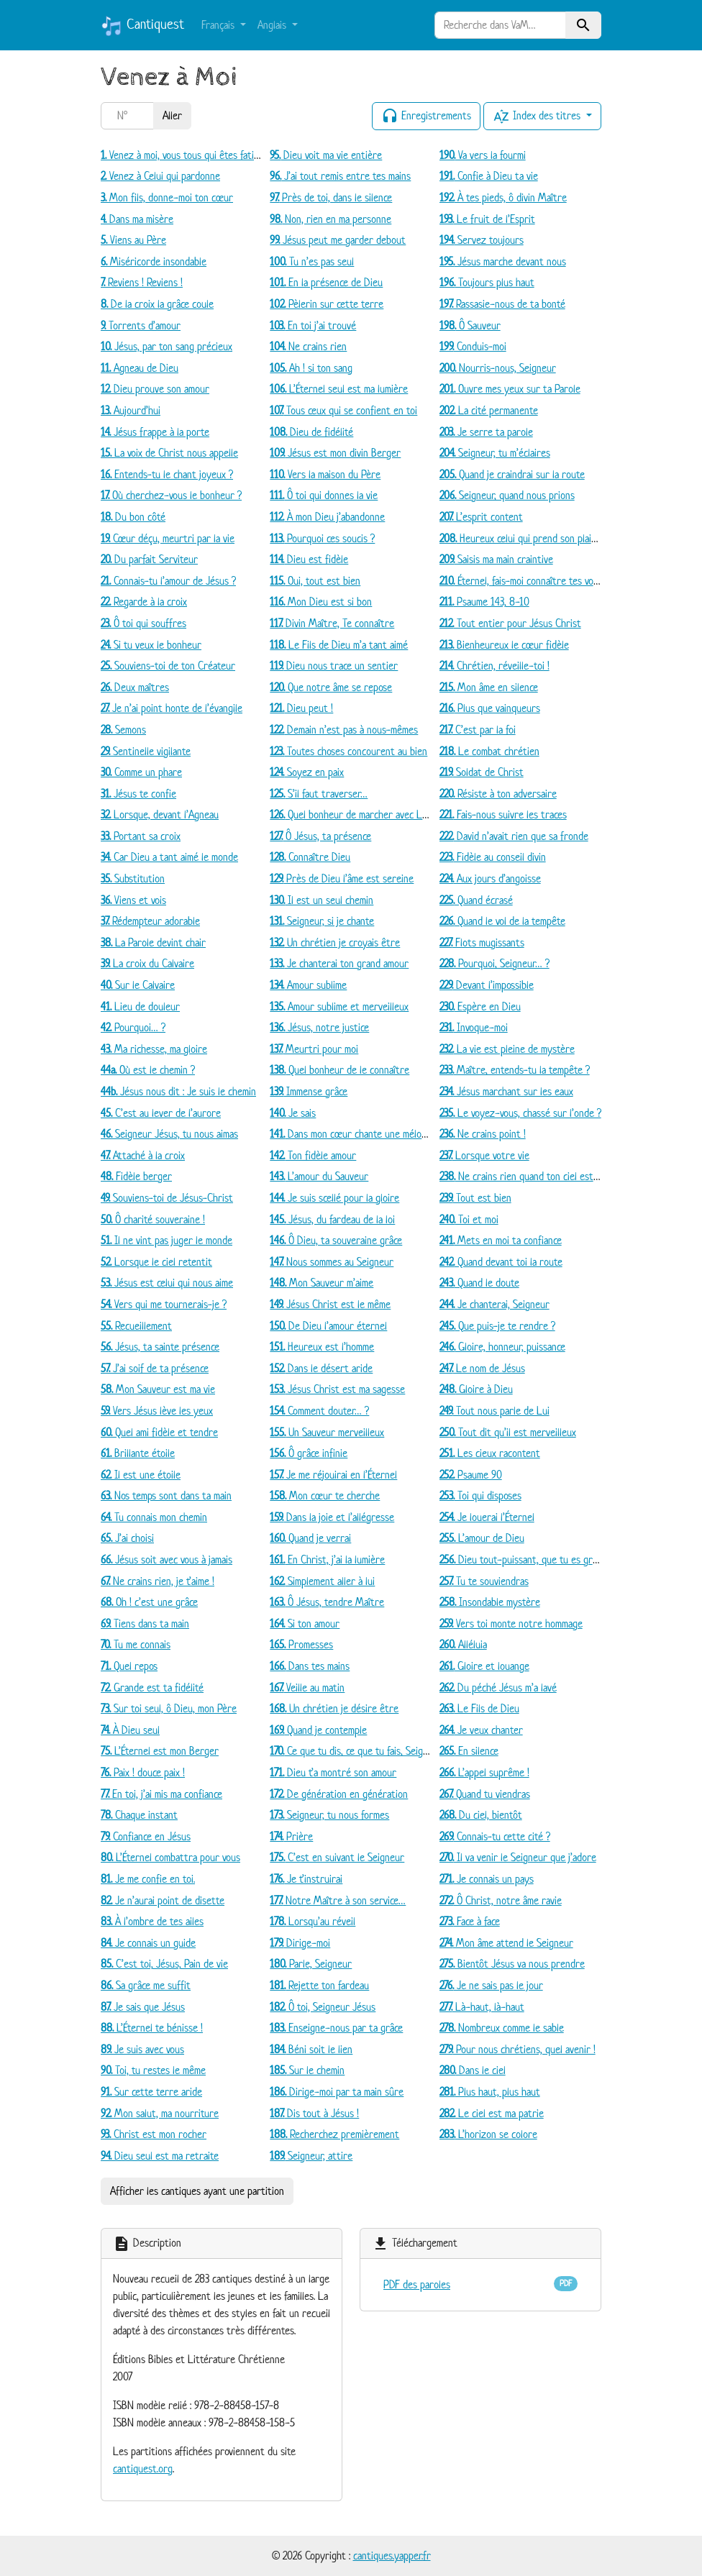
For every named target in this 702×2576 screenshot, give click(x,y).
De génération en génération (339, 1793)
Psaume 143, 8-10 (484, 601)
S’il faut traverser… (319, 793)
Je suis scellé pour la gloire (334, 1197)
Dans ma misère (137, 219)
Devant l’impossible (486, 984)
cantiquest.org (143, 2468)
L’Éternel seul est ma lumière (339, 388)
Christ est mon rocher (153, 2134)
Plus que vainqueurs (489, 708)
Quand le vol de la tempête (502, 920)
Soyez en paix (307, 772)
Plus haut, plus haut (489, 2091)
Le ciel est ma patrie (491, 2113)
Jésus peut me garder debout (338, 239)
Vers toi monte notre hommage (511, 1623)
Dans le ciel (472, 2070)
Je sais (293, 1112)
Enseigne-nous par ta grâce (336, 2027)
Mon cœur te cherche (325, 1495)
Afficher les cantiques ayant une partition (197, 2190)
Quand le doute (479, 1282)
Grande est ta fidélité (152, 1687)
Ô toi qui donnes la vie (324, 495)
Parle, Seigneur (311, 1963)
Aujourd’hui (130, 410)
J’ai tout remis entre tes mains (340, 175)
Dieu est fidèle (309, 559)
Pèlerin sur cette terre (326, 303)
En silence (468, 1750)
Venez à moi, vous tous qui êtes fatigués (187, 155)
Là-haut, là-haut (481, 2006)
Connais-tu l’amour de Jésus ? (168, 580)
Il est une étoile (141, 1474)
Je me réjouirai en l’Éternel (333, 1474)
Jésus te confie (138, 793)
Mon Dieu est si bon (321, 601)
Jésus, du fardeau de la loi (332, 1219)
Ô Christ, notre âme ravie (500, 1900)
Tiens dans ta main (145, 1623)
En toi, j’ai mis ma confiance (161, 1793)
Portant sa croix (141, 836)
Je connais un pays (486, 1878)
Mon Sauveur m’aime (321, 1282)
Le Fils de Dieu (479, 1708)
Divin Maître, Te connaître (332, 623)
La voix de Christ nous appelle (169, 452)
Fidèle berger (136, 1176)
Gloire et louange (484, 1665)
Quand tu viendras (484, 1793)
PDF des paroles (416, 2284)
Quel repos (129, 1665)
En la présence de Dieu (326, 282)
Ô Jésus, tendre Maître (327, 1601)
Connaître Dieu (310, 856)
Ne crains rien (308, 346)
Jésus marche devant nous (502, 261)
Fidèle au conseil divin (492, 856)
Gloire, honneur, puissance (502, 1346)
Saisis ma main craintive (496, 559)
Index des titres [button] (538, 116)
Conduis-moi (472, 346)
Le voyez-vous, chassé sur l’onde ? (520, 1112)
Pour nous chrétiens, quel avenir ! (517, 2049)
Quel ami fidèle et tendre (159, 1432)
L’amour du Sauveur (319, 1176)
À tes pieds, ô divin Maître (503, 197)
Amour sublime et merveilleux (339, 1006)
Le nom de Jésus (482, 1368)
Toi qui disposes (480, 1495)
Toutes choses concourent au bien (348, 751)
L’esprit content (481, 516)
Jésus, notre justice (319, 1027)
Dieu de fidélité (311, 431)
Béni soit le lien (311, 2049)
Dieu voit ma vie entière (326, 155)
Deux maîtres (135, 687)
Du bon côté (133, 516)
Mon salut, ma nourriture (160, 2113)
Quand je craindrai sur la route (512, 474)
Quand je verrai (310, 1537)
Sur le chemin (307, 2070)
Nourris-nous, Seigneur (497, 367)
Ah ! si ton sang (311, 367)
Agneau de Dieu (139, 367)
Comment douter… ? (319, 1410)
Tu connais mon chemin (154, 1517)
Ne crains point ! (482, 1133)
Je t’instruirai (306, 1878)
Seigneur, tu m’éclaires (494, 452)
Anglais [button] (273, 24)
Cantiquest (142, 26)
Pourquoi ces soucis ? (322, 538)
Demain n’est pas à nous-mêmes (344, 729)
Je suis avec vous (142, 2049)
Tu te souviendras (484, 1581)
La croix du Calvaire (147, 963)
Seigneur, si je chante (322, 920)
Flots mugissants (481, 942)
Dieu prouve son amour (155, 388)
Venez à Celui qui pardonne (160, 175)
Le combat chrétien (489, 751)
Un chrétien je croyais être (335, 942)
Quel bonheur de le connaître (339, 1069)
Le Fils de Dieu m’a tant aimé (339, 644)
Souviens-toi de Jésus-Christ (167, 1197)
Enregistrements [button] (426, 116)
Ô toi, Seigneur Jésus (322, 2006)
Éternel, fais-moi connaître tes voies (522, 580)
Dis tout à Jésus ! (314, 2113)
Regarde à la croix (144, 601)
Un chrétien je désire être (334, 1708)
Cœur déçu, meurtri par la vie (167, 538)
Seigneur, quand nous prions (507, 495)
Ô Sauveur (470, 325)
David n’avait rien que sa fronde (513, 836)
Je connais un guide (148, 1942)
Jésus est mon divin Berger (335, 452)
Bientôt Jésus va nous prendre (512, 1963)
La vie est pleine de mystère (507, 1048)
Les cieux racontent (489, 1453)
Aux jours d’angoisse (490, 878)
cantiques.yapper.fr (392, 2555)
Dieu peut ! (301, 708)
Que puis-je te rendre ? (497, 1325)
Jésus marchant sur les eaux (506, 1091)
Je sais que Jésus (143, 2006)
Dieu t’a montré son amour (333, 1772)
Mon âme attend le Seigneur (506, 1942)
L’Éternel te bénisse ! (152, 2027)
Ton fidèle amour (313, 1155)
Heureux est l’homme (322, 1346)
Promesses (301, 1644)
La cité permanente (488, 410)
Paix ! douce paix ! (143, 1772)
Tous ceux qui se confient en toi (343, 410)
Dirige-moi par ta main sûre (337, 2091)
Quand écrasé (476, 900)
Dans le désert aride (321, 1368)
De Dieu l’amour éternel (328, 1325)
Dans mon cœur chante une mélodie (352, 1133)
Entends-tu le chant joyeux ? (167, 474)
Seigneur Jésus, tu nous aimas (169, 1133)
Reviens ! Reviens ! (142, 282)
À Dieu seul (130, 1729)
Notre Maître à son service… (338, 1900)
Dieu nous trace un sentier (334, 665)
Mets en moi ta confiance (500, 1240)
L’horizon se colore (488, 2134)
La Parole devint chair (153, 942)
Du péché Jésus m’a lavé (498, 1687)
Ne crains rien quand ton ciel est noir (526, 1176)
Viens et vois (133, 900)
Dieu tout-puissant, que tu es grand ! (525, 1559)
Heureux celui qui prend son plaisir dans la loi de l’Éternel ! (569, 538)
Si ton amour (304, 1623)
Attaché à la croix (143, 1155)
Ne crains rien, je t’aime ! (157, 1581)
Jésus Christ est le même (330, 1304)
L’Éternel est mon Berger (160, 1750)
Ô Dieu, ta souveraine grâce (336, 1240)
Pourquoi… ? (133, 1027)
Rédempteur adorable (150, 920)
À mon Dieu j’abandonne (327, 516)
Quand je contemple (318, 1729)
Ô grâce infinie (308, 1453)
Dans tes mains (310, 1665)
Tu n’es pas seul (312, 261)
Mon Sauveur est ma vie (158, 1389)
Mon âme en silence (488, 687)
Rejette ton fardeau (319, 1985)
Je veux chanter (481, 1729)
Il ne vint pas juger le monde (166, 1240)
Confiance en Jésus (146, 1836)
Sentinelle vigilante (146, 751)
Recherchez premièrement (334, 2134)
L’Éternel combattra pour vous (170, 1857)
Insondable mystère (489, 1601)
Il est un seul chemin (321, 900)
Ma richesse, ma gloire (154, 1048)
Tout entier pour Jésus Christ (510, 623)
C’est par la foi (477, 729)
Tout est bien (475, 1197)
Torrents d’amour (141, 325)
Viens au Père (133, 239)
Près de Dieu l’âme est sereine (342, 878)
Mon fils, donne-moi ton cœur (167, 197)
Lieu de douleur (140, 1006)
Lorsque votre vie (484, 1155)
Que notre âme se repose (331, 687)
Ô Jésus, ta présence (320, 836)
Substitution (133, 878)
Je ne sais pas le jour (491, 1985)
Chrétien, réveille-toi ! (494, 665)
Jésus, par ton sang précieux (166, 346)
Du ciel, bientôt (480, 1814)
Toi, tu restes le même (153, 2070)
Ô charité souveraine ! (153, 1219)
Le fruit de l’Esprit (487, 219)
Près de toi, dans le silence (331, 197)
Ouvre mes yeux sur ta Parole (509, 388)
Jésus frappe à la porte (155, 431)
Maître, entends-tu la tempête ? (514, 1069)
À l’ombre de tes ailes (152, 1921)
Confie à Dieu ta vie (488, 175)
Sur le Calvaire (138, 984)
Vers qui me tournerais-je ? (164, 1304)
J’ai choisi (127, 1537)
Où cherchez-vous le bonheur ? (171, 495)
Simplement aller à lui (322, 1581)
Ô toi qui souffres (143, 623)
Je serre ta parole (486, 431)
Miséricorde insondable (153, 261)
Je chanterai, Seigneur (494, 1304)
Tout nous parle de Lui (494, 1410)
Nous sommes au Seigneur (331, 1261)
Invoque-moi (473, 1027)
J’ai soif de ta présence (155, 1368)
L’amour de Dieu (481, 1537)
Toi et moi (468, 1219)
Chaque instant (139, 1814)
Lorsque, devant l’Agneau (160, 814)
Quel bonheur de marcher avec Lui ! (352, 814)
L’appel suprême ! (484, 1772)
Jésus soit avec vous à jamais (166, 1559)
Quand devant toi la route (500, 1261)
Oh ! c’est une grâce (149, 1601)
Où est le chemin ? (148, 1069)
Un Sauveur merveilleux (327, 1432)
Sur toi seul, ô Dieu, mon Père (169, 1708)
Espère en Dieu (480, 1006)
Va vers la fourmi (482, 155)
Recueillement (136, 1325)
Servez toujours (481, 239)
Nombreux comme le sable (501, 2027)
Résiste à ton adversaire (498, 793)
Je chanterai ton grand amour (339, 963)
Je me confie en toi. (148, 1878)
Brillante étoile (138, 1453)
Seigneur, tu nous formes (329, 1814)
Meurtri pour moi (314, 1048)
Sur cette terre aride (151, 2091)
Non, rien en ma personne (330, 219)
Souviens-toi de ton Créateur (168, 665)
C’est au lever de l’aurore (161, 1112)
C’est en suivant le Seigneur (337, 1857)
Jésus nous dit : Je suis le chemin (178, 1091)
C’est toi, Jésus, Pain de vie (164, 1963)
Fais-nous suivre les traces (503, 814)
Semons (123, 729)
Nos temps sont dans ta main (166, 1495)
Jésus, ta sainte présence (160, 1346)
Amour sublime (308, 984)
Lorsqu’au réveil (312, 1921)
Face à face (469, 1921)
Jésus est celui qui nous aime (167, 1282)
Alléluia (463, 1644)
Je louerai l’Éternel (486, 1517)
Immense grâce (308, 1091)
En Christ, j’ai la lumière (327, 1559)
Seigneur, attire (311, 2155)
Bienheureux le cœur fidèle (504, 644)
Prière (291, 1836)
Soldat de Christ (481, 772)
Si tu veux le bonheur (151, 644)
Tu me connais (135, 1644)
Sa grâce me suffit (146, 1985)
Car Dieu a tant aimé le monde (169, 856)
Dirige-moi (300, 1942)
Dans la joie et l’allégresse (332, 1517)
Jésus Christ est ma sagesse (337, 1389)
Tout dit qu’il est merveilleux (507, 1432)
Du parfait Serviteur (149, 559)
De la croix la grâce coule (157, 303)
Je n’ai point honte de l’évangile (171, 708)
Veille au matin (307, 1687)
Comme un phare (141, 772)
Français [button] (219, 24)
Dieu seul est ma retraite (160, 2155)
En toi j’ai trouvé (313, 325)
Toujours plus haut (486, 282)
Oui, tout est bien (315, 580)
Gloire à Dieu (476, 1389)
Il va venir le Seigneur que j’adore (517, 1857)
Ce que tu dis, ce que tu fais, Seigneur (356, 1750)
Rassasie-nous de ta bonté (502, 303)
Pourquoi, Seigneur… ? (494, 963)
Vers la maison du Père (325, 474)
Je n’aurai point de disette (162, 1900)
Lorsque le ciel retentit (156, 1261)
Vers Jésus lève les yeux (157, 1410)
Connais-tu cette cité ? (494, 1836)
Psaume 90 (470, 1474)
